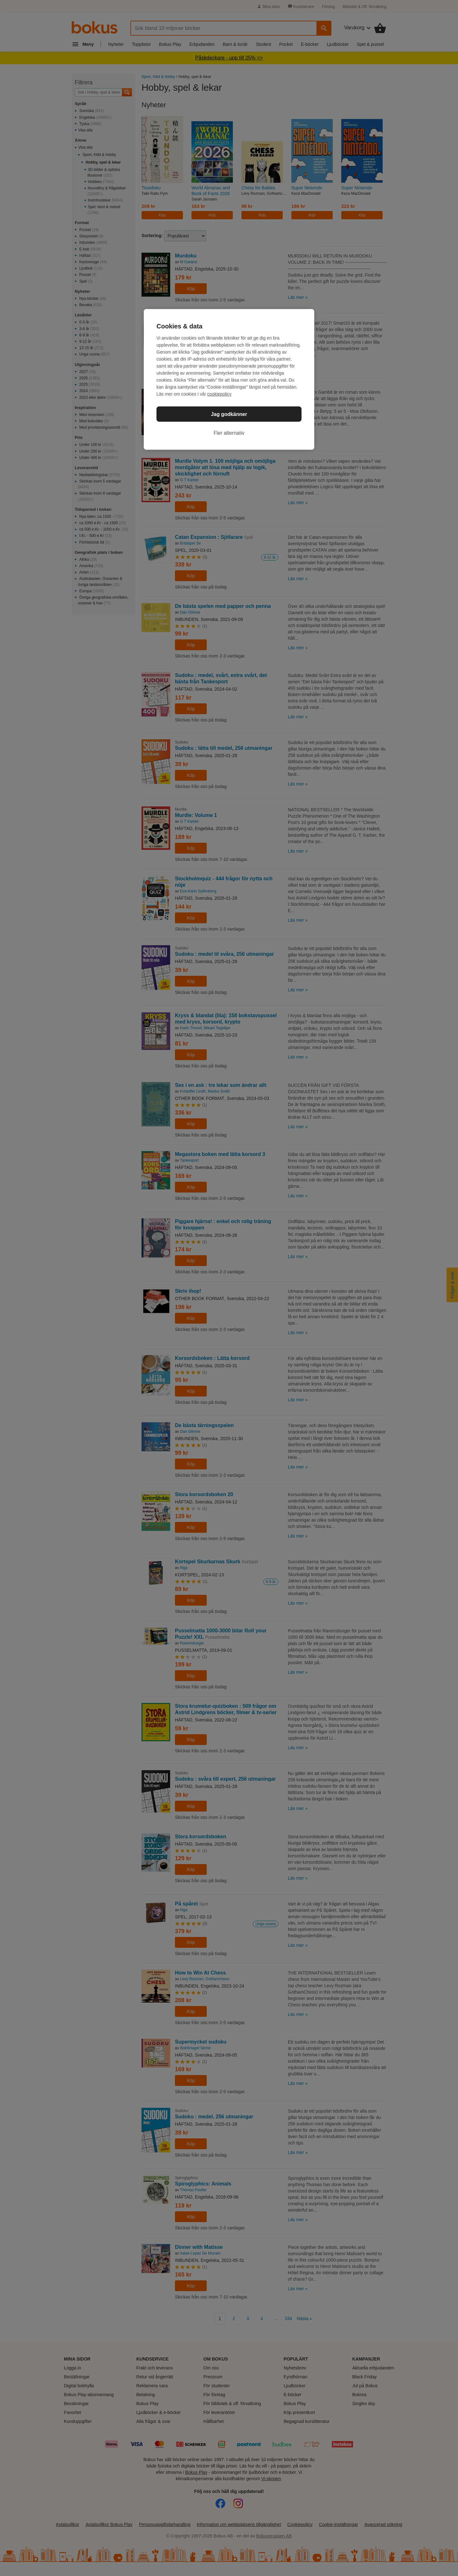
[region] (229, 379)
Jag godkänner (229, 414)
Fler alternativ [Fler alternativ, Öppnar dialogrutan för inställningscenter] (229, 433)
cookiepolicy (219, 394)
